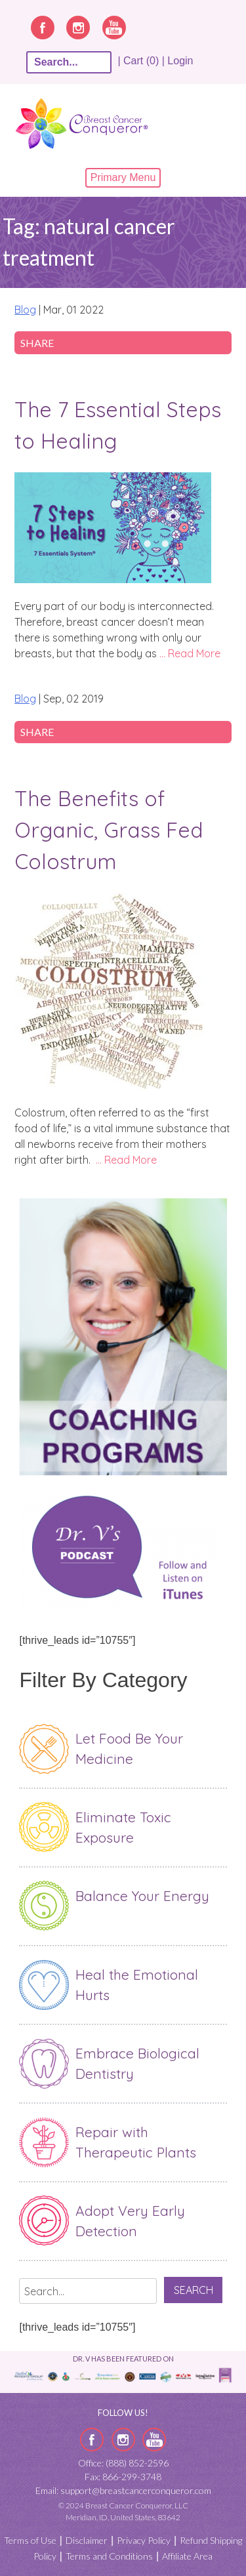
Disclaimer (87, 2540)
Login (180, 60)
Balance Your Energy (142, 1895)
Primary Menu (123, 177)
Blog (25, 309)
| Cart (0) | (141, 60)
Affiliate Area (187, 2556)
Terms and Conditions (109, 2556)
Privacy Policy (144, 2540)
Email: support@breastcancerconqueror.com (123, 2490)
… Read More (189, 653)
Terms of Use (30, 2540)
